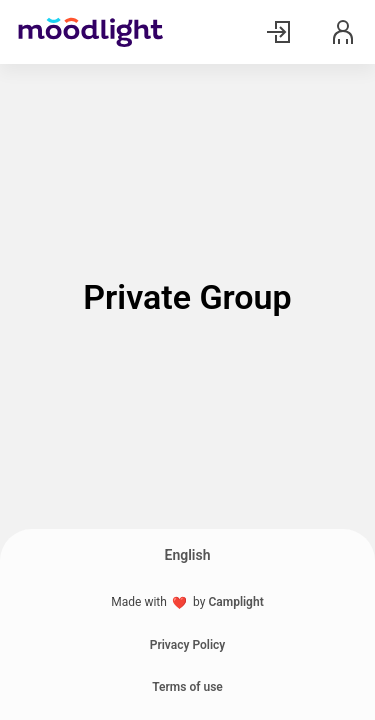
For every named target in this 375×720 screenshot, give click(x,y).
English (188, 555)
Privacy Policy (188, 645)
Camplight (235, 602)
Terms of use (187, 687)
